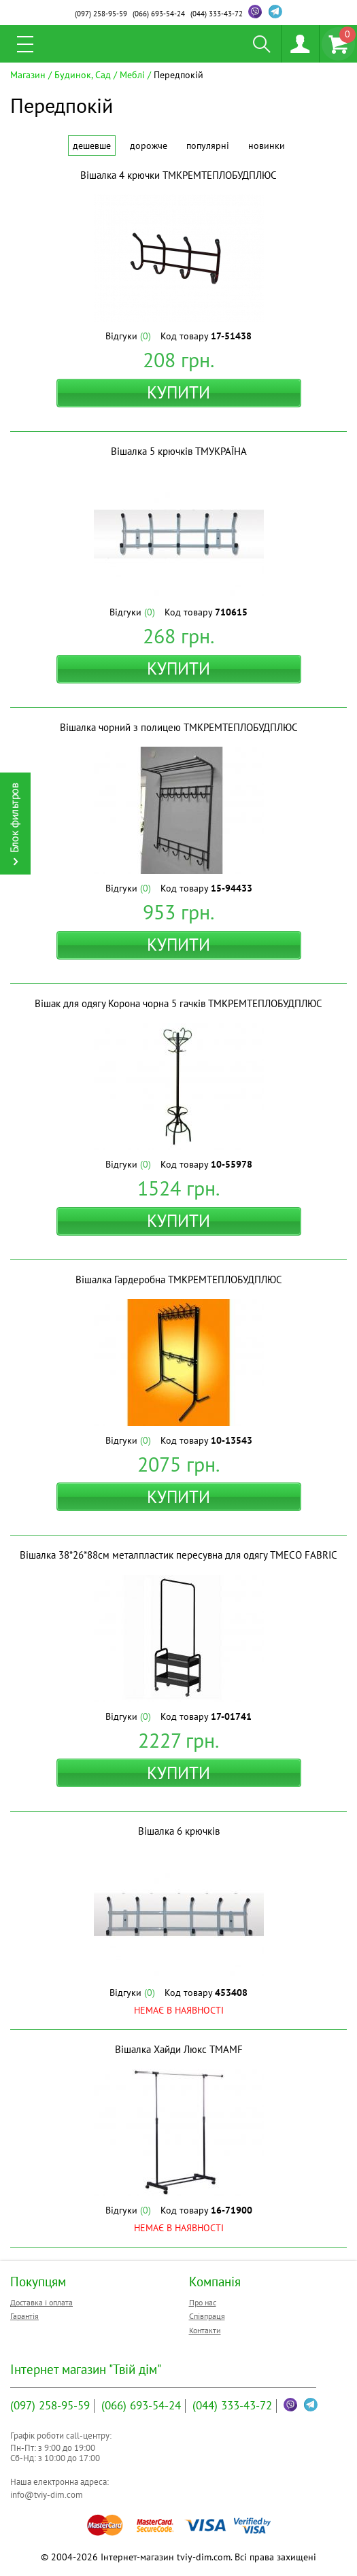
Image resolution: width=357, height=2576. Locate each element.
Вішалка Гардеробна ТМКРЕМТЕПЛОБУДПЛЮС (178, 1279)
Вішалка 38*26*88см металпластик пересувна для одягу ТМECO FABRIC (178, 1554)
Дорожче (148, 145)
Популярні (207, 145)
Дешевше (92, 145)
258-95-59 (101, 13)
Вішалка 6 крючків (179, 1831)
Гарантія (24, 2316)
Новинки (266, 145)
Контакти (205, 2330)
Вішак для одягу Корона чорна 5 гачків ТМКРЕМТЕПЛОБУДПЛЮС (178, 1003)
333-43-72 (216, 13)
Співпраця (207, 2316)
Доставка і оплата (41, 2302)
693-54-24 (159, 13)
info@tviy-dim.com (46, 2495)
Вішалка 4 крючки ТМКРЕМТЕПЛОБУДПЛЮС (178, 175)
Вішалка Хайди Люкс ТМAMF (179, 2049)
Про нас (202, 2302)
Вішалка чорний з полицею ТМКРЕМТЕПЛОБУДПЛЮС (179, 727)
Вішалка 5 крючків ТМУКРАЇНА (179, 451)
